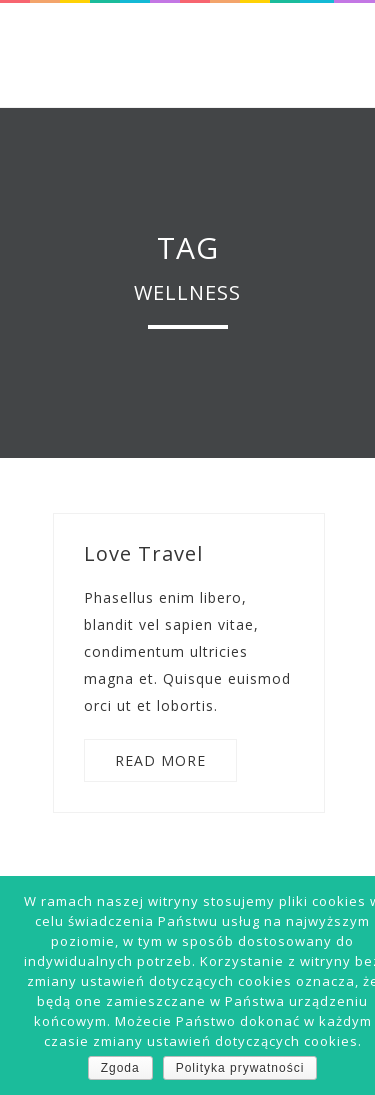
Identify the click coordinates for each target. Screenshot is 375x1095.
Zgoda (120, 1068)
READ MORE (160, 760)
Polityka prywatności (240, 1068)
